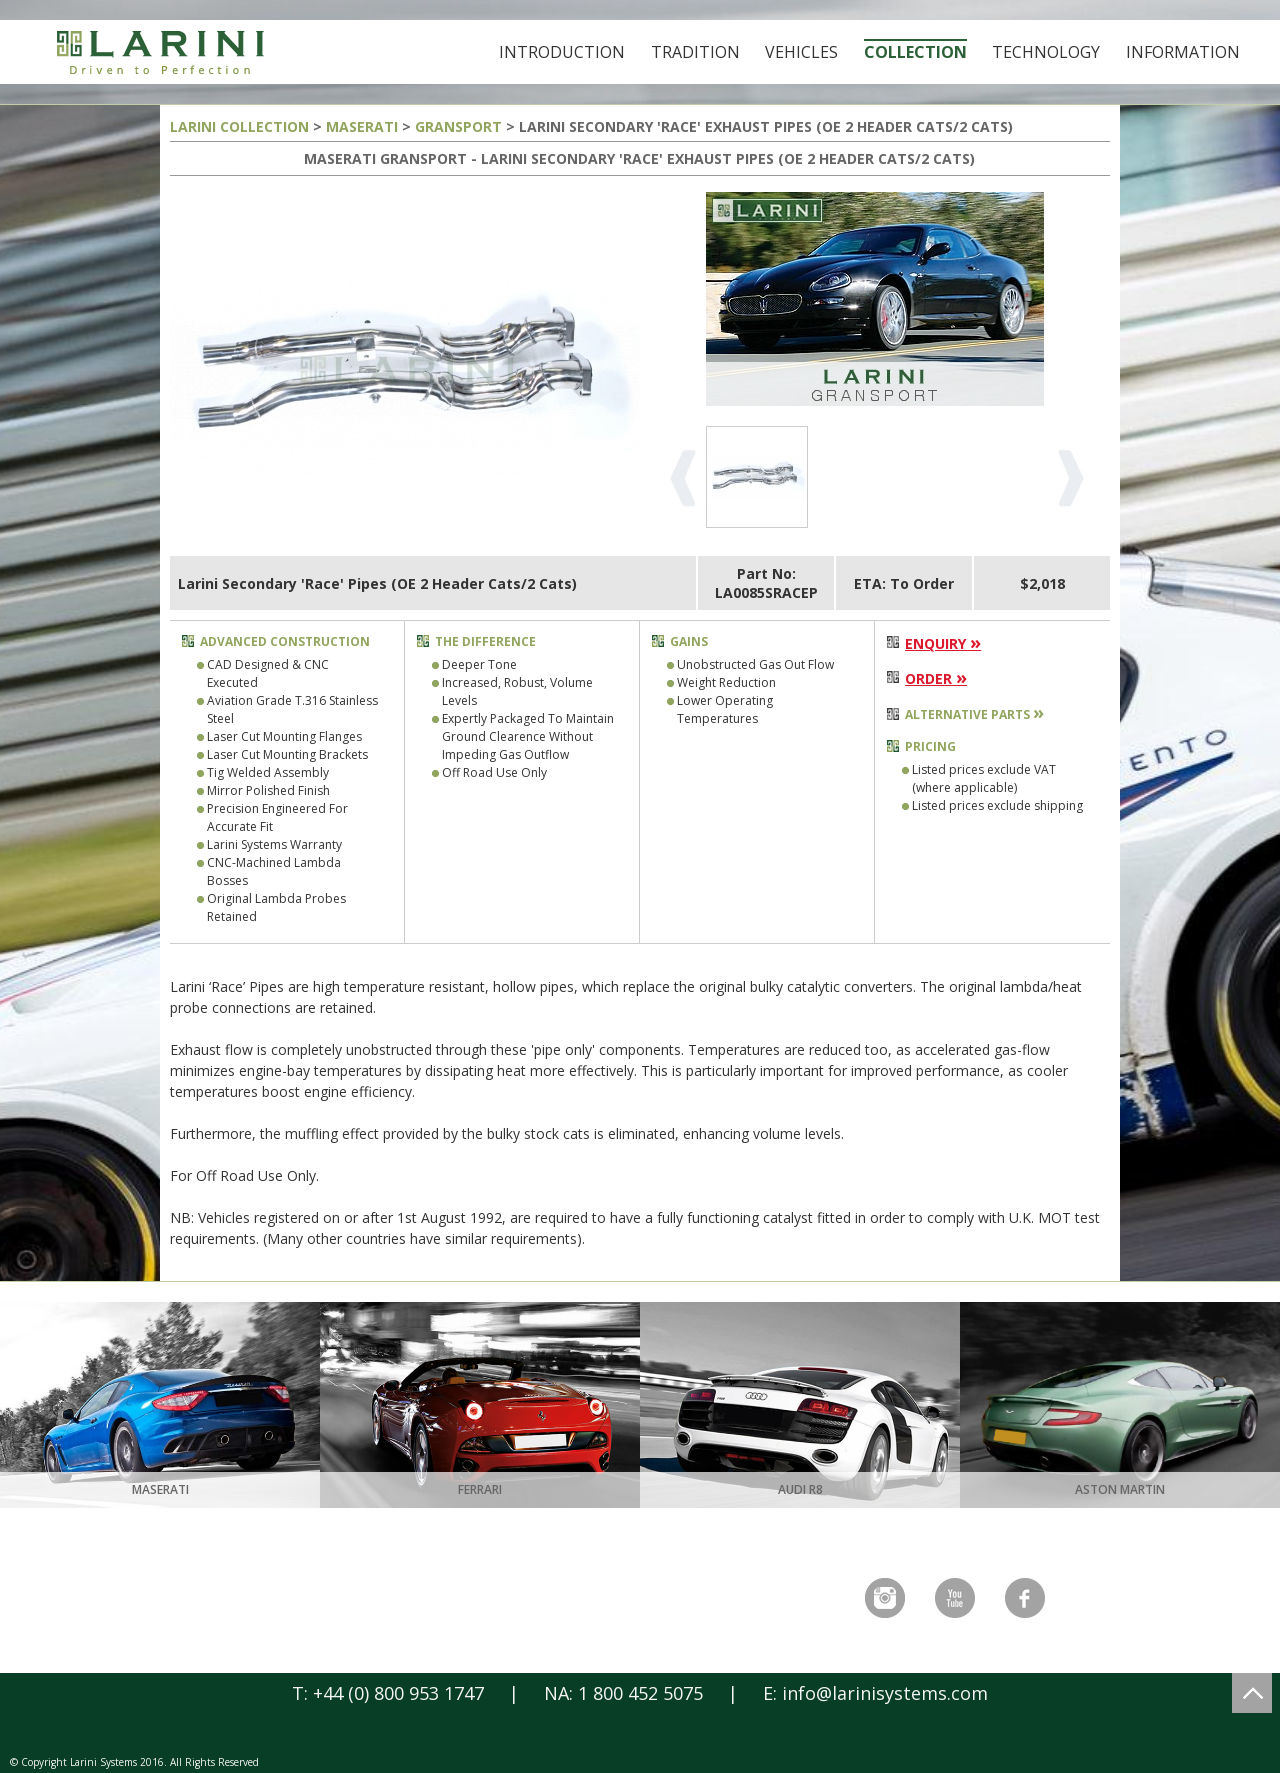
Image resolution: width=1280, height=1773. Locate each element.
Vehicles (801, 52)
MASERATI (362, 126)
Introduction (562, 52)
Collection (915, 52)
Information (1183, 52)
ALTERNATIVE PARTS (974, 714)
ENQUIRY (943, 643)
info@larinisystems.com (885, 1693)
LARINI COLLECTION (239, 126)
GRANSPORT (458, 126)
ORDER (936, 678)
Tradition (695, 52)
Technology (1046, 52)
